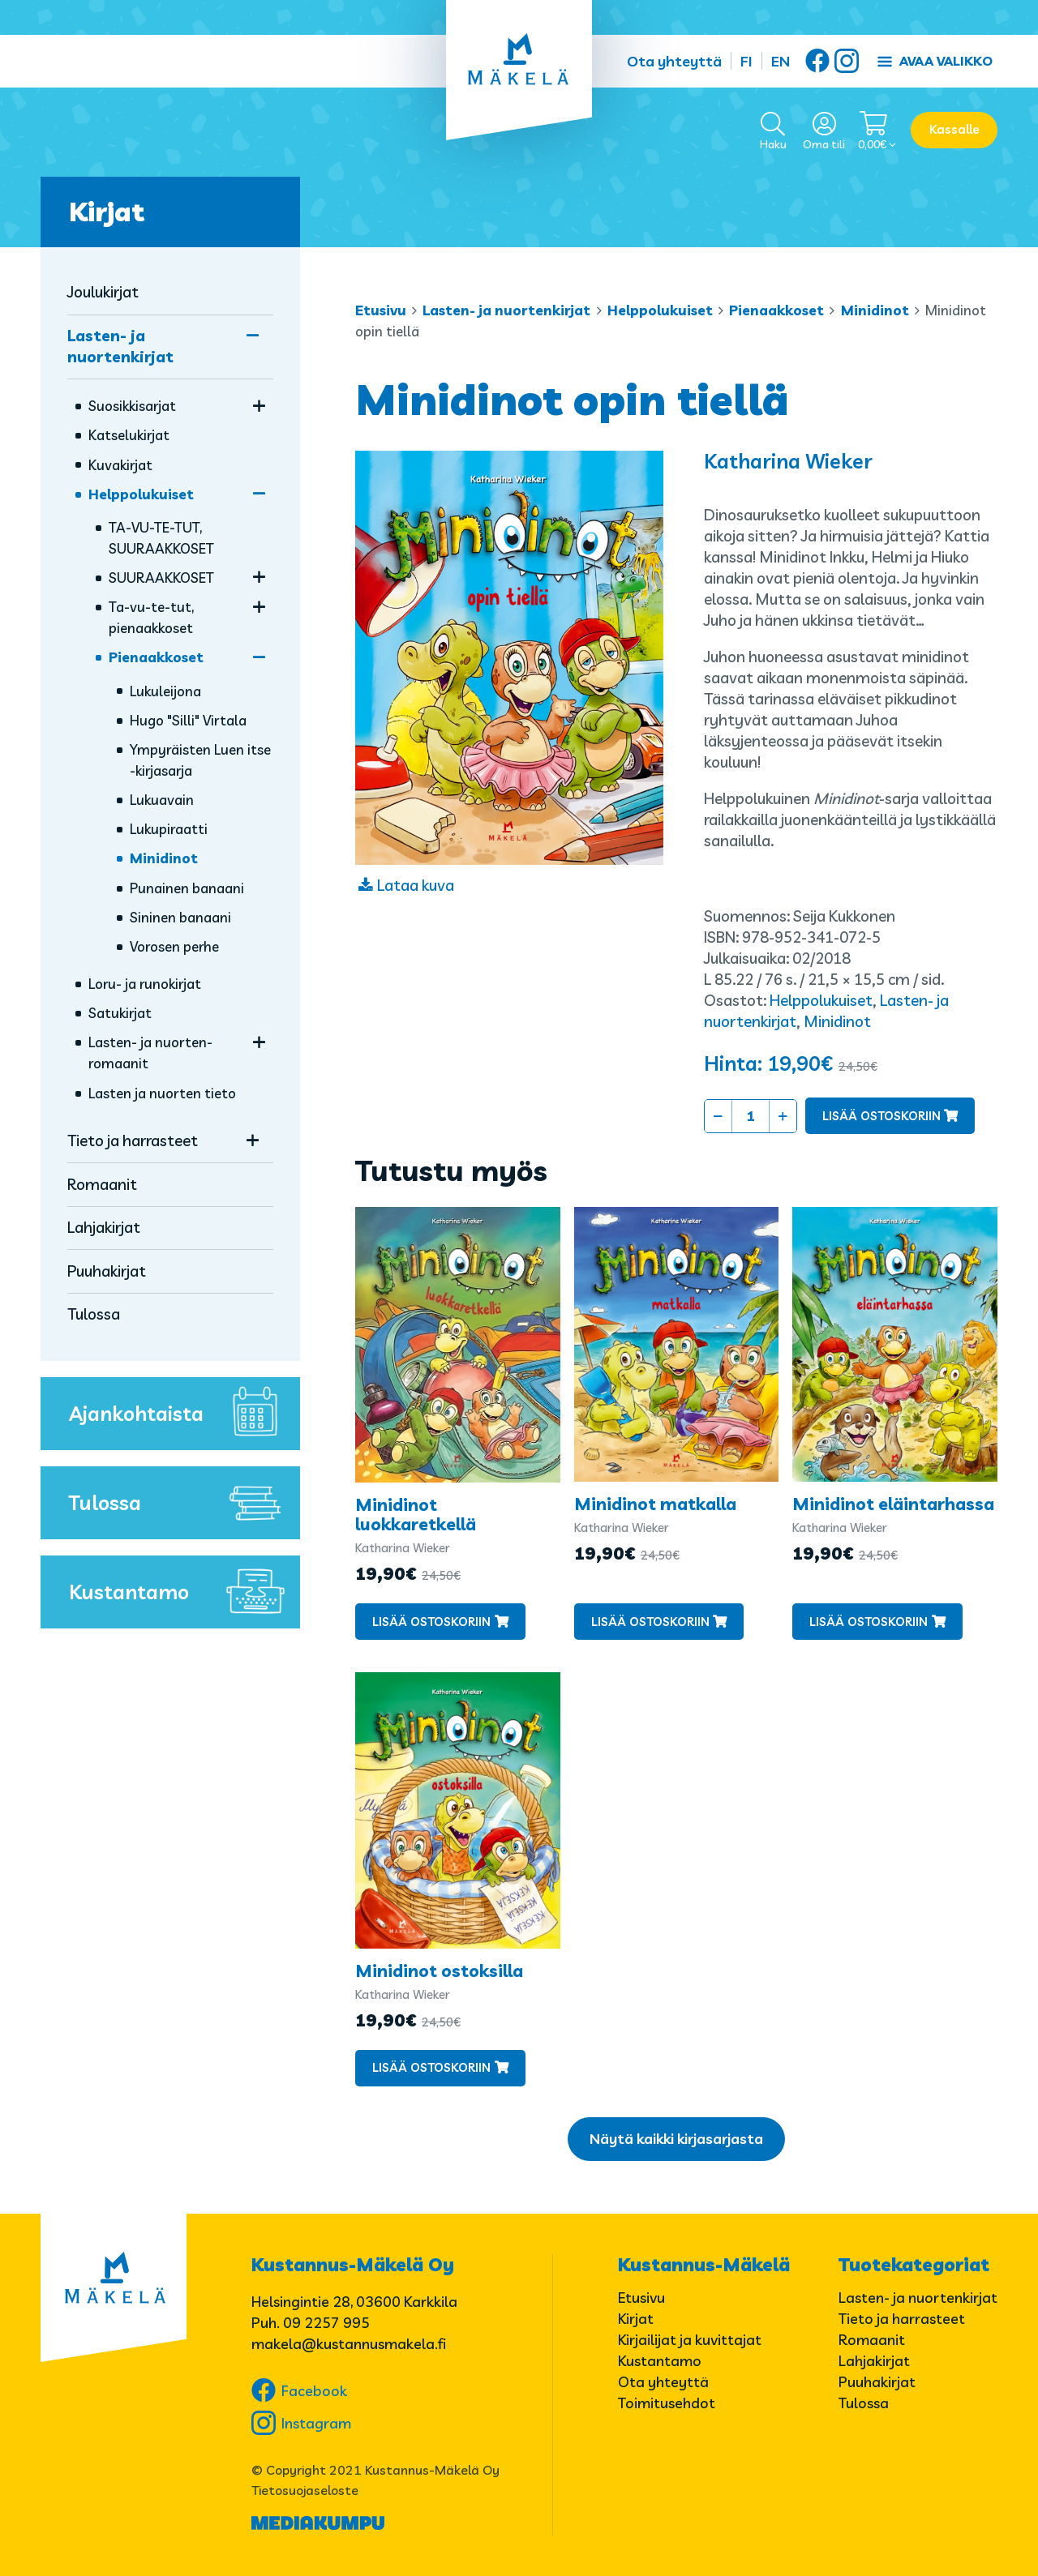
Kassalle (954, 129)
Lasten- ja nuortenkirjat (506, 310)
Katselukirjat (128, 434)
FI (746, 61)
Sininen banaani (180, 917)
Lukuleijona (165, 691)
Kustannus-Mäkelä (704, 2264)
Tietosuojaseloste (304, 2490)
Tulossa (93, 1314)
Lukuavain (162, 799)
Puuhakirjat (106, 1271)
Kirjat (106, 211)
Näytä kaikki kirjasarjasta (676, 2138)
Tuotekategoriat (914, 2264)
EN (780, 61)
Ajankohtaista (180, 1413)
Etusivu (380, 310)
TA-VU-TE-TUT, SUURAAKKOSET (161, 538)
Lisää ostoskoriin (881, 1115)
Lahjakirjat (103, 1227)
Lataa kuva (415, 885)
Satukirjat (120, 1012)
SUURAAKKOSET (161, 577)
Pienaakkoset (776, 310)
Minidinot (875, 310)
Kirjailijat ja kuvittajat (689, 2339)
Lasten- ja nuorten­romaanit (150, 1052)
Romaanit (102, 1184)
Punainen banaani (187, 887)
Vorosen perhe (174, 946)
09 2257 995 (326, 2322)
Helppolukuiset (660, 310)
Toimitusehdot (666, 2403)
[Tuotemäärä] (750, 1116)
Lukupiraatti (169, 828)
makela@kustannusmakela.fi (348, 2343)
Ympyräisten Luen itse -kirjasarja (200, 760)
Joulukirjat (103, 292)
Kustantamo (180, 1591)
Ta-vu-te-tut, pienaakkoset (151, 617)
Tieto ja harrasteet (132, 1140)
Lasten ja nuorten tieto (162, 1093)
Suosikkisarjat (132, 405)
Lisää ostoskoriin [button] (431, 1621)
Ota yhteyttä (674, 61)
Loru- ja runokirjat (144, 983)
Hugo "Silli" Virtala (188, 720)
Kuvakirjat (120, 464)
